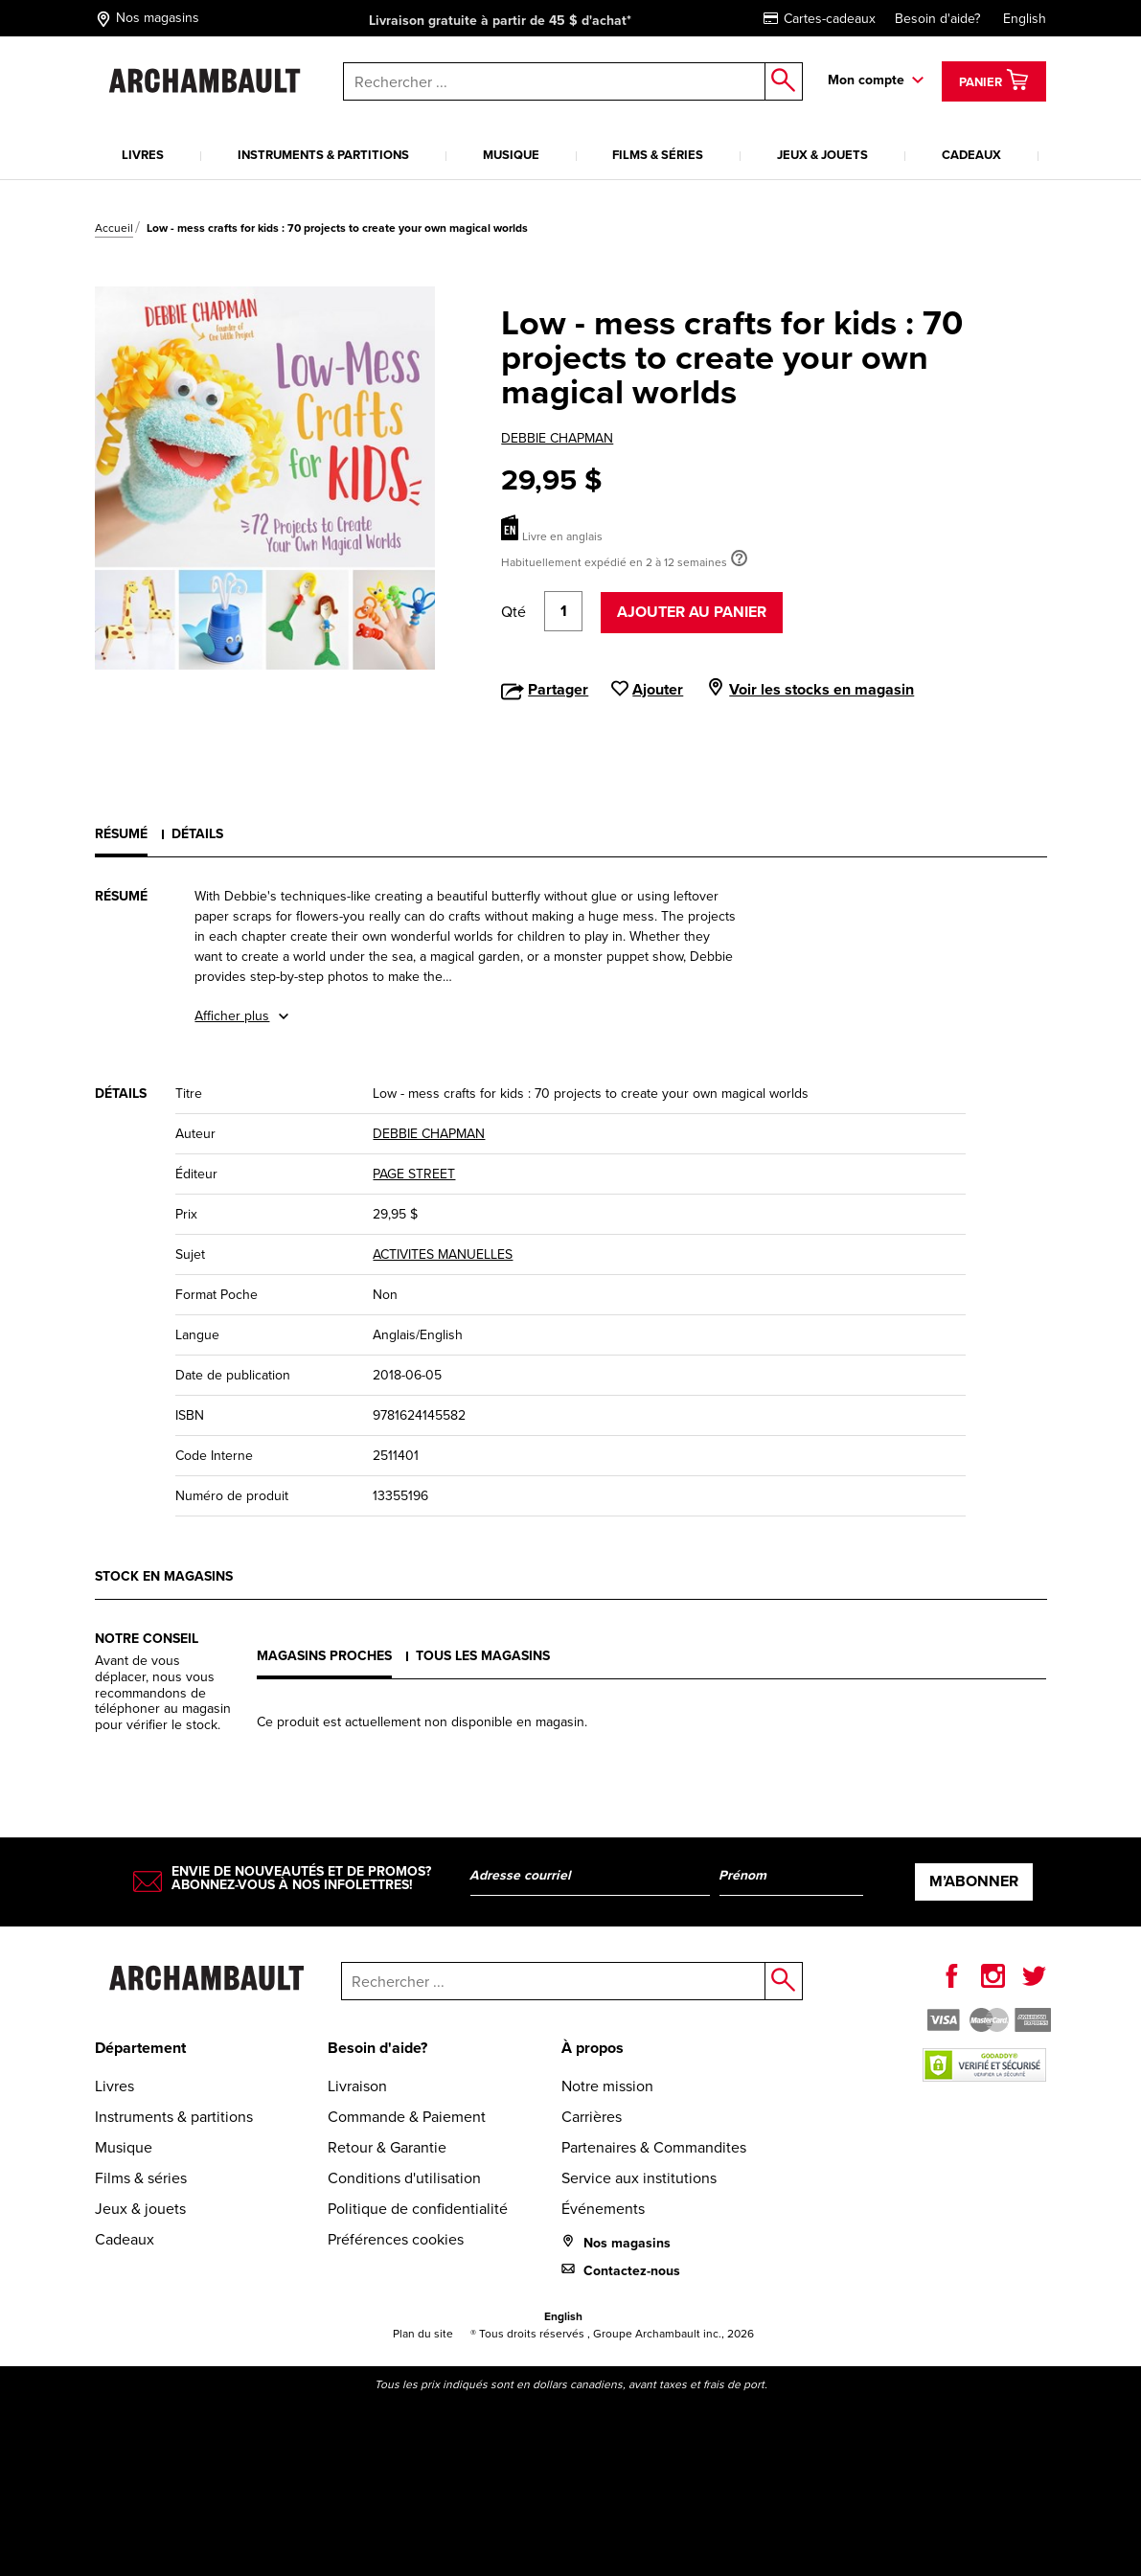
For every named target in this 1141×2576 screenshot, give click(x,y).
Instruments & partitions (323, 155)
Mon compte (866, 80)
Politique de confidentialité (418, 2209)
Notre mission (607, 2086)
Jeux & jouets (822, 155)
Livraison (357, 2086)
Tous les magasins (483, 1656)
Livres (143, 155)
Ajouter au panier (691, 612)
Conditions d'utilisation (404, 2178)
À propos (592, 2048)
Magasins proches (324, 1656)
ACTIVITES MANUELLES (443, 1254)
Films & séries (657, 155)
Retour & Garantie (387, 2147)
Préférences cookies (396, 2239)
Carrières (591, 2117)
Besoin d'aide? (937, 19)
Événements (603, 2209)
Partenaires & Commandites (653, 2147)
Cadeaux (971, 155)
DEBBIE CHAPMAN (557, 438)
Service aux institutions (639, 2178)
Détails (197, 834)
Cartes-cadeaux (820, 19)
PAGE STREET (414, 1174)
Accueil (114, 228)
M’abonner (973, 1881)
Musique (511, 155)
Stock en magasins (164, 1576)
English (1024, 19)
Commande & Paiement (407, 2117)
